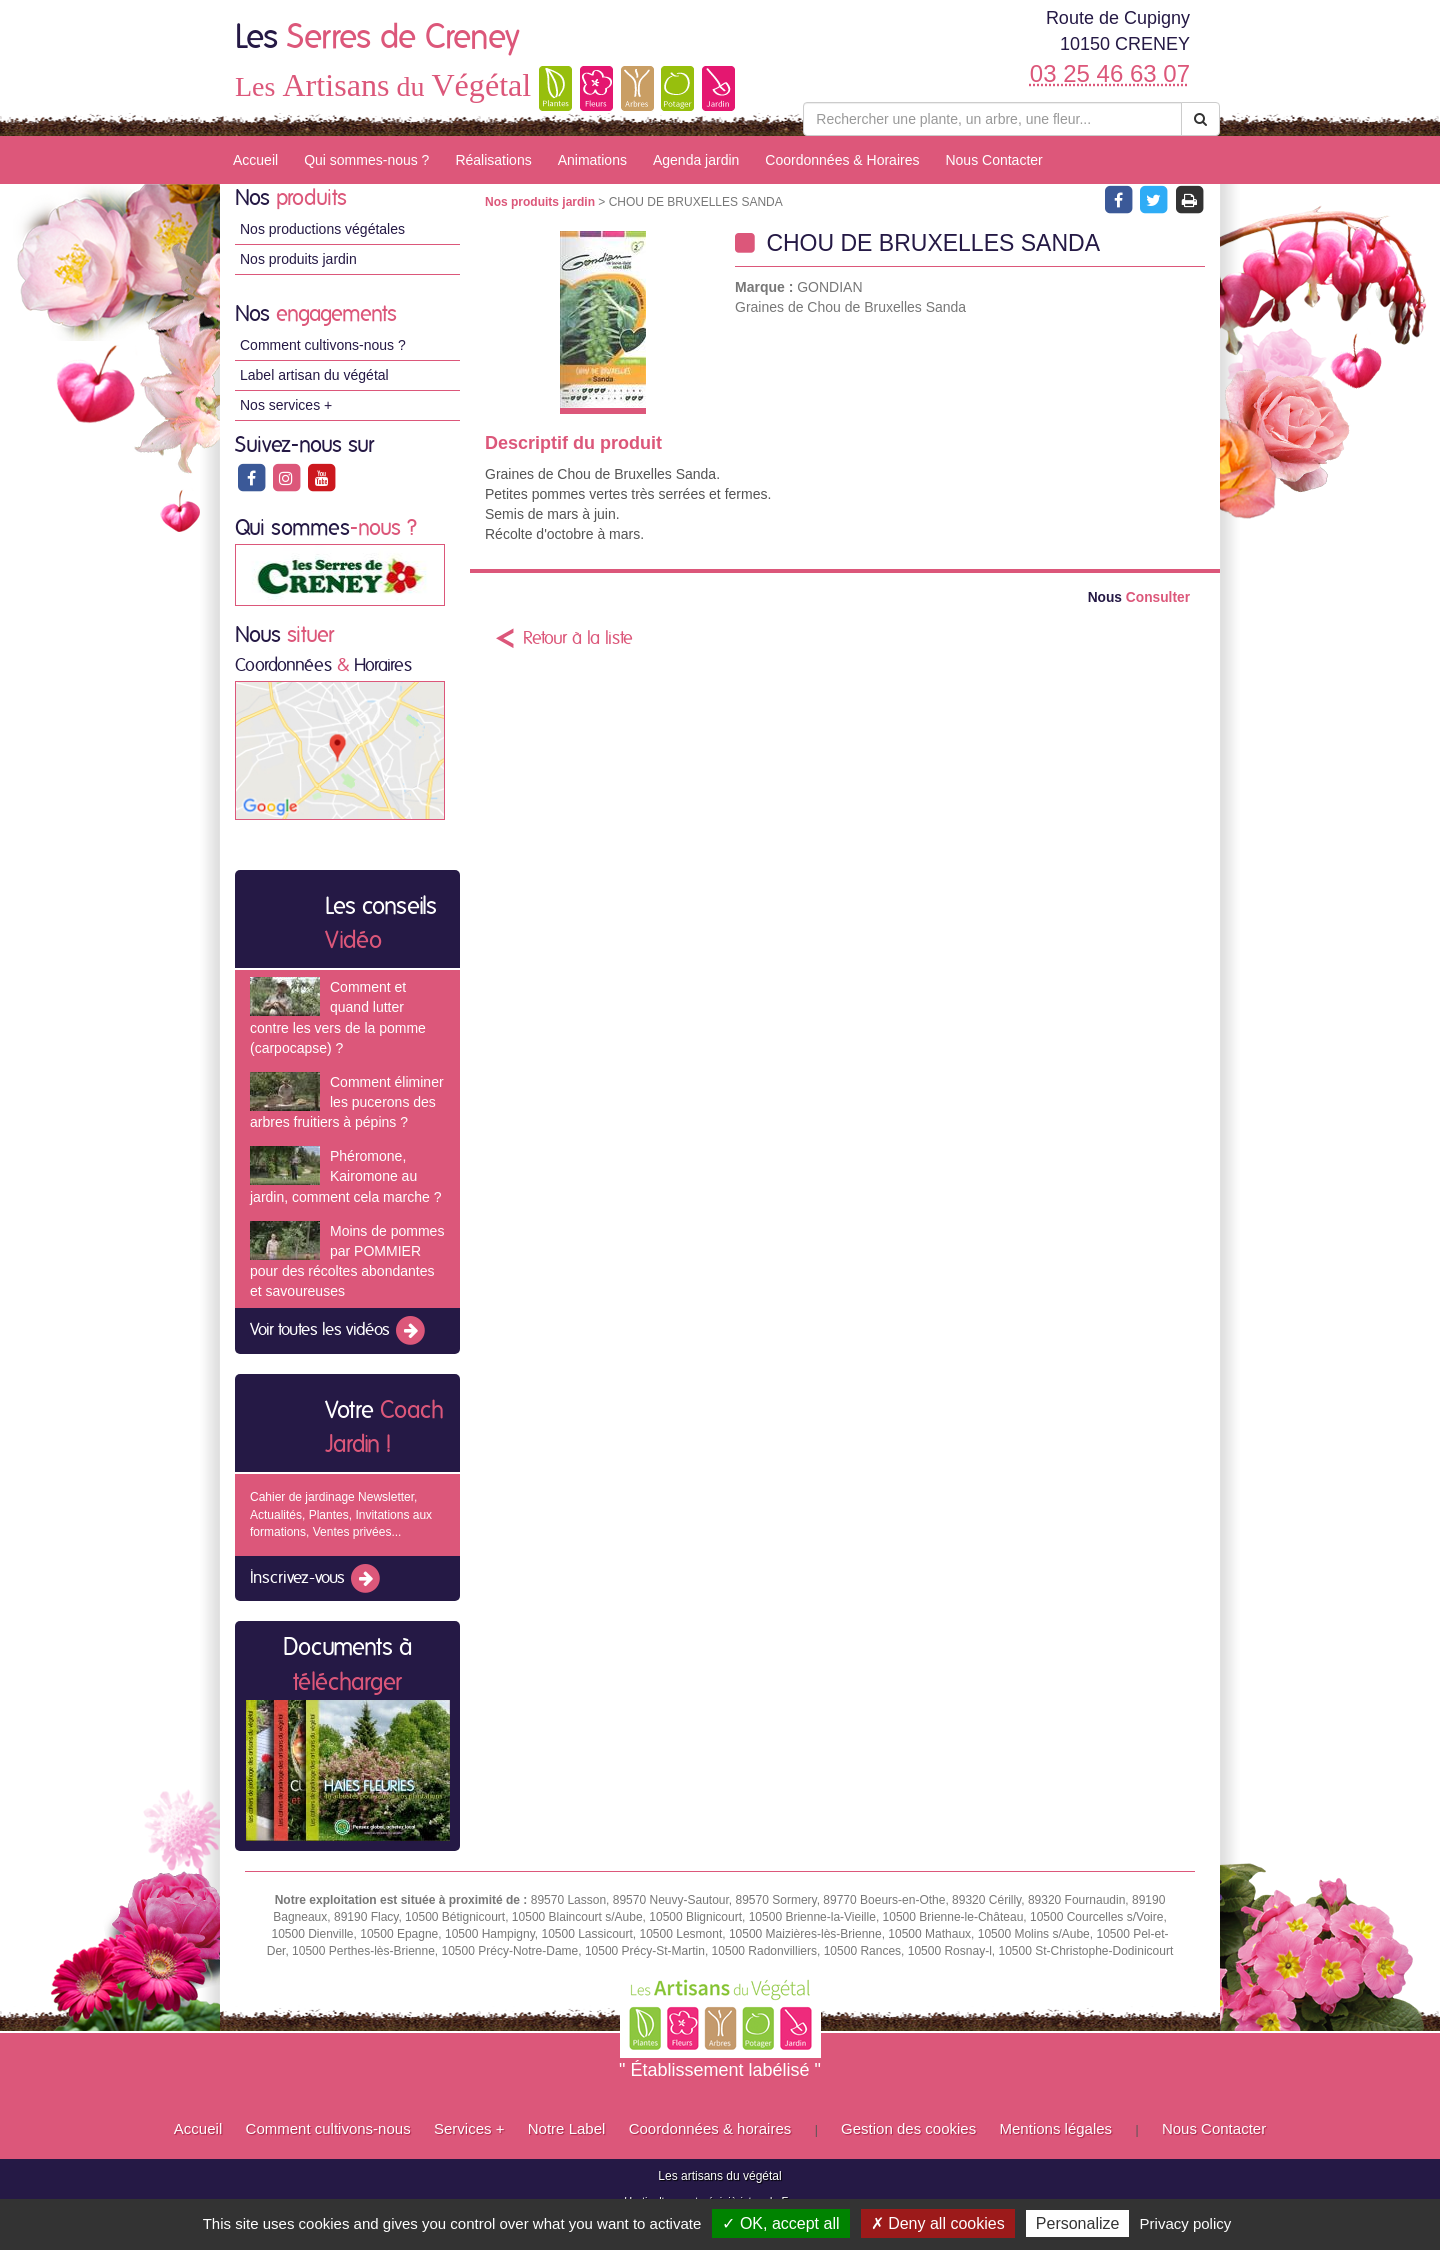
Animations (592, 160)
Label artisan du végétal (314, 375)
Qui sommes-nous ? (366, 160)
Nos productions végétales (322, 229)
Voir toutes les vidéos (339, 1331)
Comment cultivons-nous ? (323, 345)
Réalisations (493, 160)
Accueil (255, 160)
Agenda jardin (696, 160)
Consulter (1139, 597)
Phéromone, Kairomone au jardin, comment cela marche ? (345, 1176)
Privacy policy (1186, 2223)
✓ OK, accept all (780, 2223)
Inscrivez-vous (316, 1579)
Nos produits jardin (298, 259)
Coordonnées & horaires (710, 2128)
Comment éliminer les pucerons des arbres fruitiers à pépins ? (347, 1102)
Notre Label (567, 2128)
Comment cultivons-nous (328, 2128)
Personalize (1078, 2223)
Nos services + (286, 405)
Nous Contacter (993, 160)
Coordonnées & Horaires (842, 160)
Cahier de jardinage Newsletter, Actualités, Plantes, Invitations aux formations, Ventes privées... (341, 1514)
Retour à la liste (578, 639)
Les (377, 38)
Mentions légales (1056, 2128)
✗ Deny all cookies (938, 2223)
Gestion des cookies (908, 2128)
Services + (469, 2128)
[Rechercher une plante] (992, 119)
